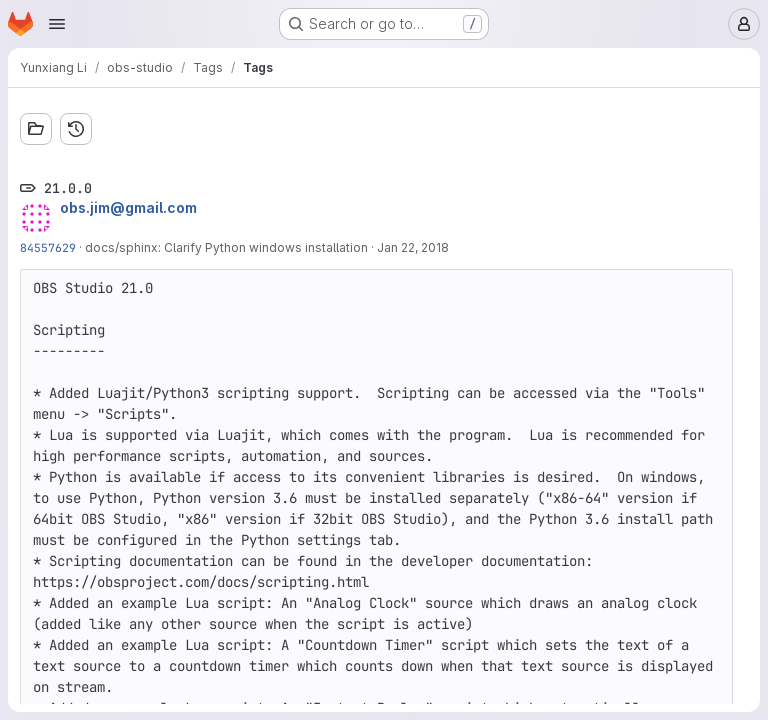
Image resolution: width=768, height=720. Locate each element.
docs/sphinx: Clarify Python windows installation (226, 247)
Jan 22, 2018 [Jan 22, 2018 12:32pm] (413, 247)
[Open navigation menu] (57, 24)
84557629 (48, 247)
